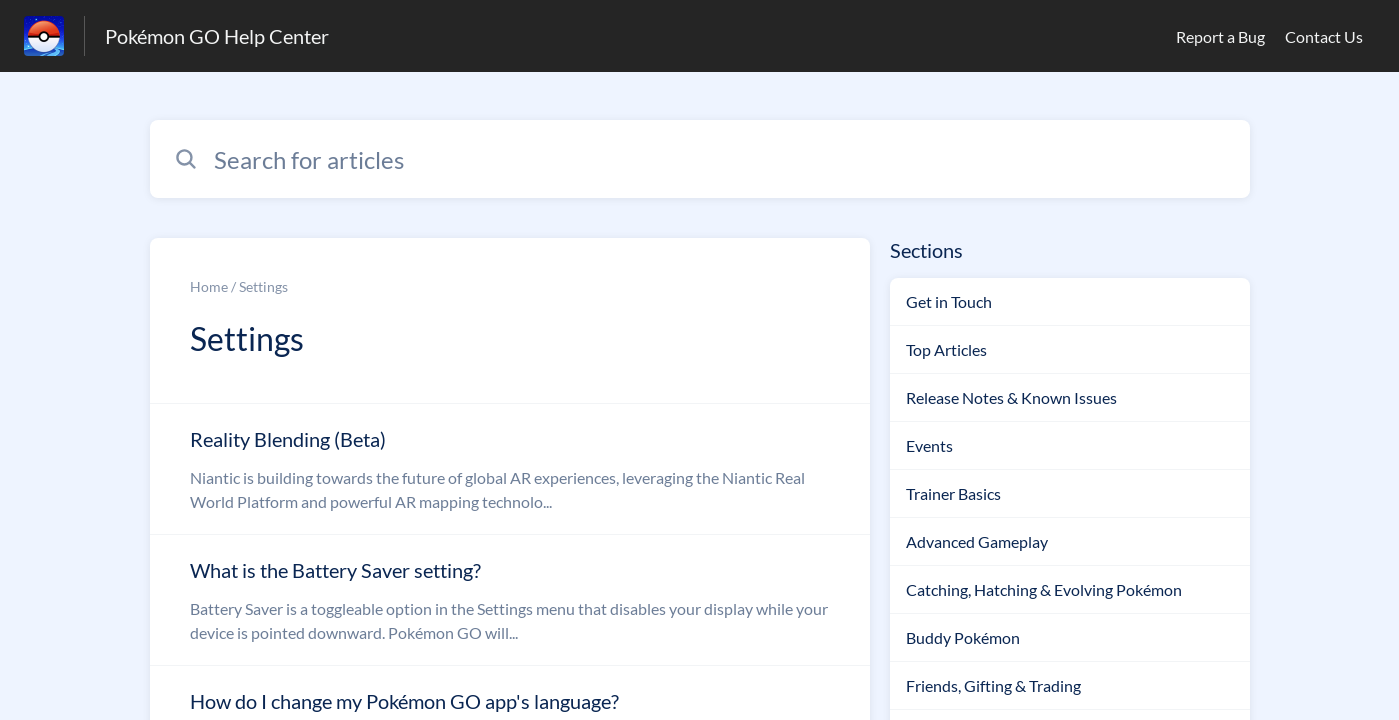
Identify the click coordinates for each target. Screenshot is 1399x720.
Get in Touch (949, 301)
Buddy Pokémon (963, 637)
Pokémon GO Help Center (217, 36)
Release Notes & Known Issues (1011, 397)
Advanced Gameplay (977, 541)
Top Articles (946, 349)
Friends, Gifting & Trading (993, 685)
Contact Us (1324, 36)
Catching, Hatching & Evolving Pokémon (1044, 589)
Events (929, 445)
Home (209, 286)
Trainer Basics (953, 493)
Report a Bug (1220, 36)
